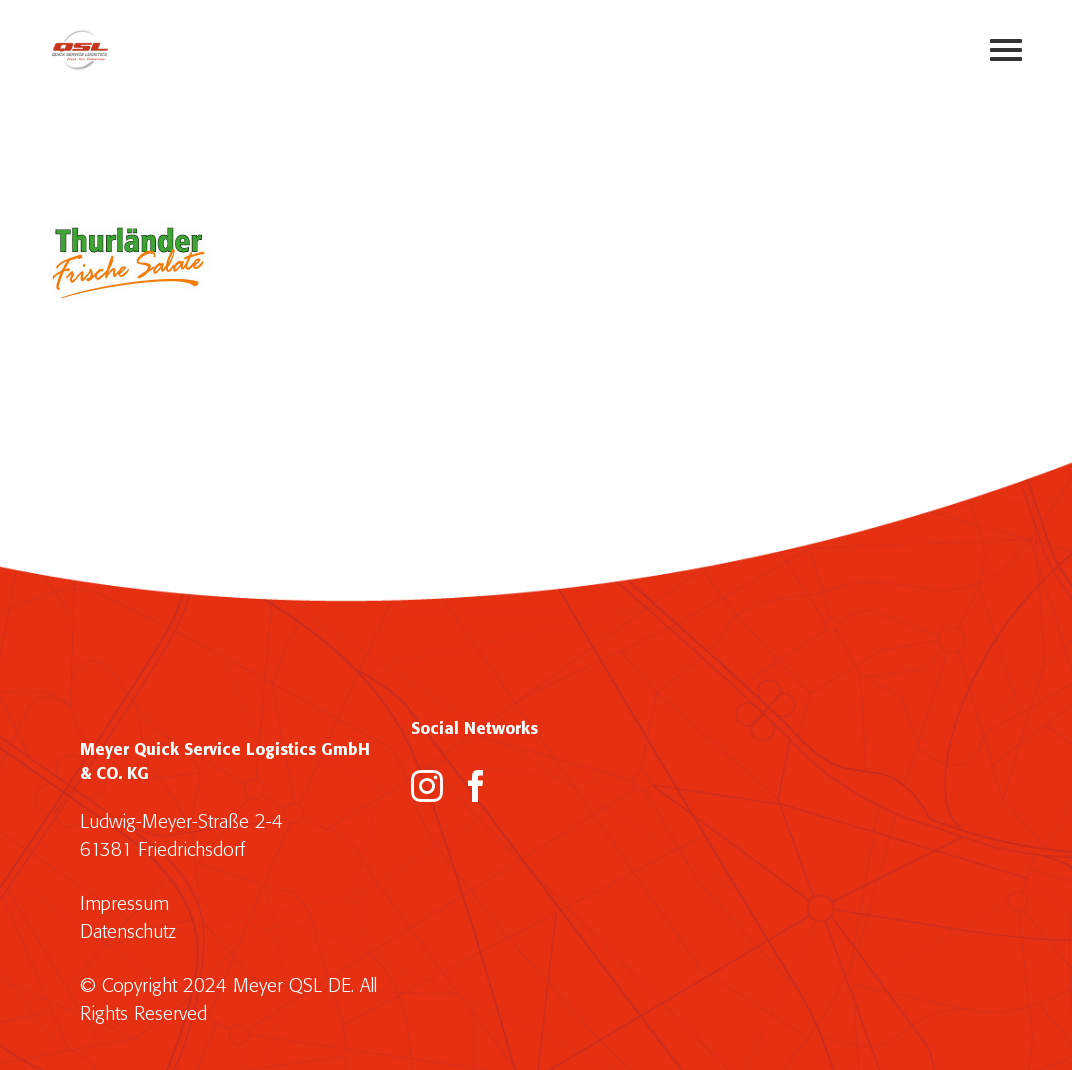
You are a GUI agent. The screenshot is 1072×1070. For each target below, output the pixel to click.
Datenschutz (128, 932)
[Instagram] (427, 786)
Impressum (124, 904)
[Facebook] (476, 786)
